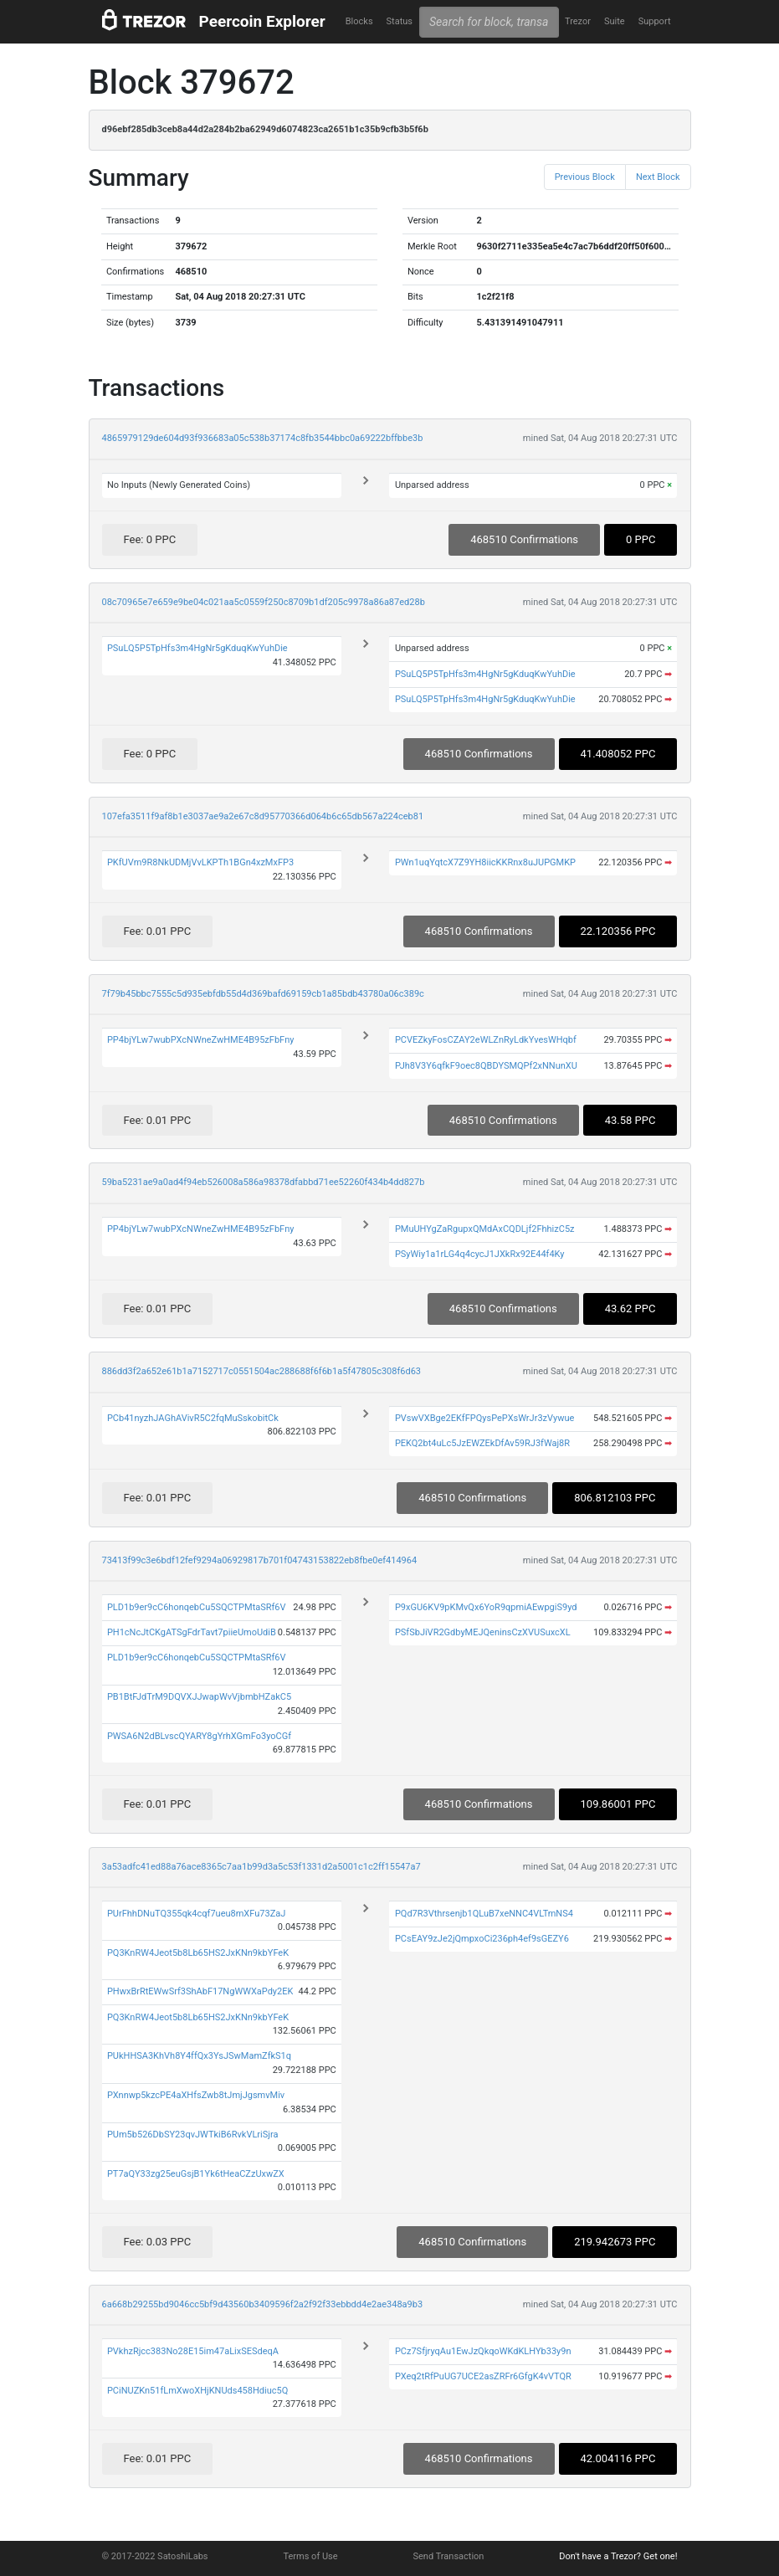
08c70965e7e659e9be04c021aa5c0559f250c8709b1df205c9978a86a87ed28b (263, 602)
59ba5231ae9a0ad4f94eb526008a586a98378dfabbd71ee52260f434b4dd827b (263, 1182)
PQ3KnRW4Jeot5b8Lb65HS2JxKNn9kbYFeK (198, 1952)
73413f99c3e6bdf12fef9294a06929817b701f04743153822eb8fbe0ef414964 (260, 1560)
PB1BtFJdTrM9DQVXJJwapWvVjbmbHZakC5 (199, 1696)
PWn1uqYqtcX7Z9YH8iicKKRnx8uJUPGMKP (485, 862)
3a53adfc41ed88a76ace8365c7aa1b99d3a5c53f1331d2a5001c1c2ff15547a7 (261, 1866)
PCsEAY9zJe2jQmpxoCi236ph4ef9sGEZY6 (482, 1938)
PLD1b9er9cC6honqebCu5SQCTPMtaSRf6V (196, 1607)
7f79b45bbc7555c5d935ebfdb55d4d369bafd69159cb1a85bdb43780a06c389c (263, 993)
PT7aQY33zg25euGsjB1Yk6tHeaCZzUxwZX (195, 2173)
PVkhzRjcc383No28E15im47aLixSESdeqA (193, 2351)
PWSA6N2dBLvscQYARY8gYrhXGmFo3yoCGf (199, 1736)
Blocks (359, 21)
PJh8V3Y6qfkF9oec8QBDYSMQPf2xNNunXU (486, 1065)
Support (654, 21)
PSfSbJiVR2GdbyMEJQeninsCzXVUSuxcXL (483, 1632)
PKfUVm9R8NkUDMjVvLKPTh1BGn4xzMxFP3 (200, 862)
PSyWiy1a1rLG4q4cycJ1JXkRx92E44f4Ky (480, 1254)
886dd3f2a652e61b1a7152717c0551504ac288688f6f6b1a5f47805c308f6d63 (262, 1371)
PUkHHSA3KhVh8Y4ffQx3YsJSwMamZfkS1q (199, 2055)
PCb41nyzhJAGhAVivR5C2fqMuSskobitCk (193, 1418)
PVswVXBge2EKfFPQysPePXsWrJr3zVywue (484, 1418)
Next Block (658, 177)
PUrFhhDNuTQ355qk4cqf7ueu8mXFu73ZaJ (196, 1913)
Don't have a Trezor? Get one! (618, 2556)
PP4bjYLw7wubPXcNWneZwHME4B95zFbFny (201, 1039)
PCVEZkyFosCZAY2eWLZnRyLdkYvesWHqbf (486, 1039)
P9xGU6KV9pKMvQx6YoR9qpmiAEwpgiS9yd (486, 1607)
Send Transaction (448, 2556)
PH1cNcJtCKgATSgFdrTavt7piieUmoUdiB (191, 1632)
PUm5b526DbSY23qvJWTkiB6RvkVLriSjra (193, 2134)
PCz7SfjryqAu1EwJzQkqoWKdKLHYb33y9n (483, 2351)
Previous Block (585, 177)
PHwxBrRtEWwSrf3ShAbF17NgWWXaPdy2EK (200, 1991)
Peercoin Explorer (262, 21)
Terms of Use (310, 2556)
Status (400, 21)
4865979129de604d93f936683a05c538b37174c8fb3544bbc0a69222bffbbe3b (262, 438)
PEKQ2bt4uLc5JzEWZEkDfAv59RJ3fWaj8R (482, 1443)
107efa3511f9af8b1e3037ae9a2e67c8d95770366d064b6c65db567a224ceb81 (263, 816)
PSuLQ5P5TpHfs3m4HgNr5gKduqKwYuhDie (197, 648)
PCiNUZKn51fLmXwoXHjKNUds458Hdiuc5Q (197, 2390)
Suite (614, 21)
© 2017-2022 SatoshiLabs (155, 2556)
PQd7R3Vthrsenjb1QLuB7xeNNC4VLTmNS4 (484, 1913)
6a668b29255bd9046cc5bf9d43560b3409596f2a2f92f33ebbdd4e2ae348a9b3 (262, 2304)
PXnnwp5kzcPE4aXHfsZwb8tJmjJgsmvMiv (195, 2095)
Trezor (578, 21)
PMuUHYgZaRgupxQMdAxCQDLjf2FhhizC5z (485, 1229)
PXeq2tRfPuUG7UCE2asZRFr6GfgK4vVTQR (483, 2376)
